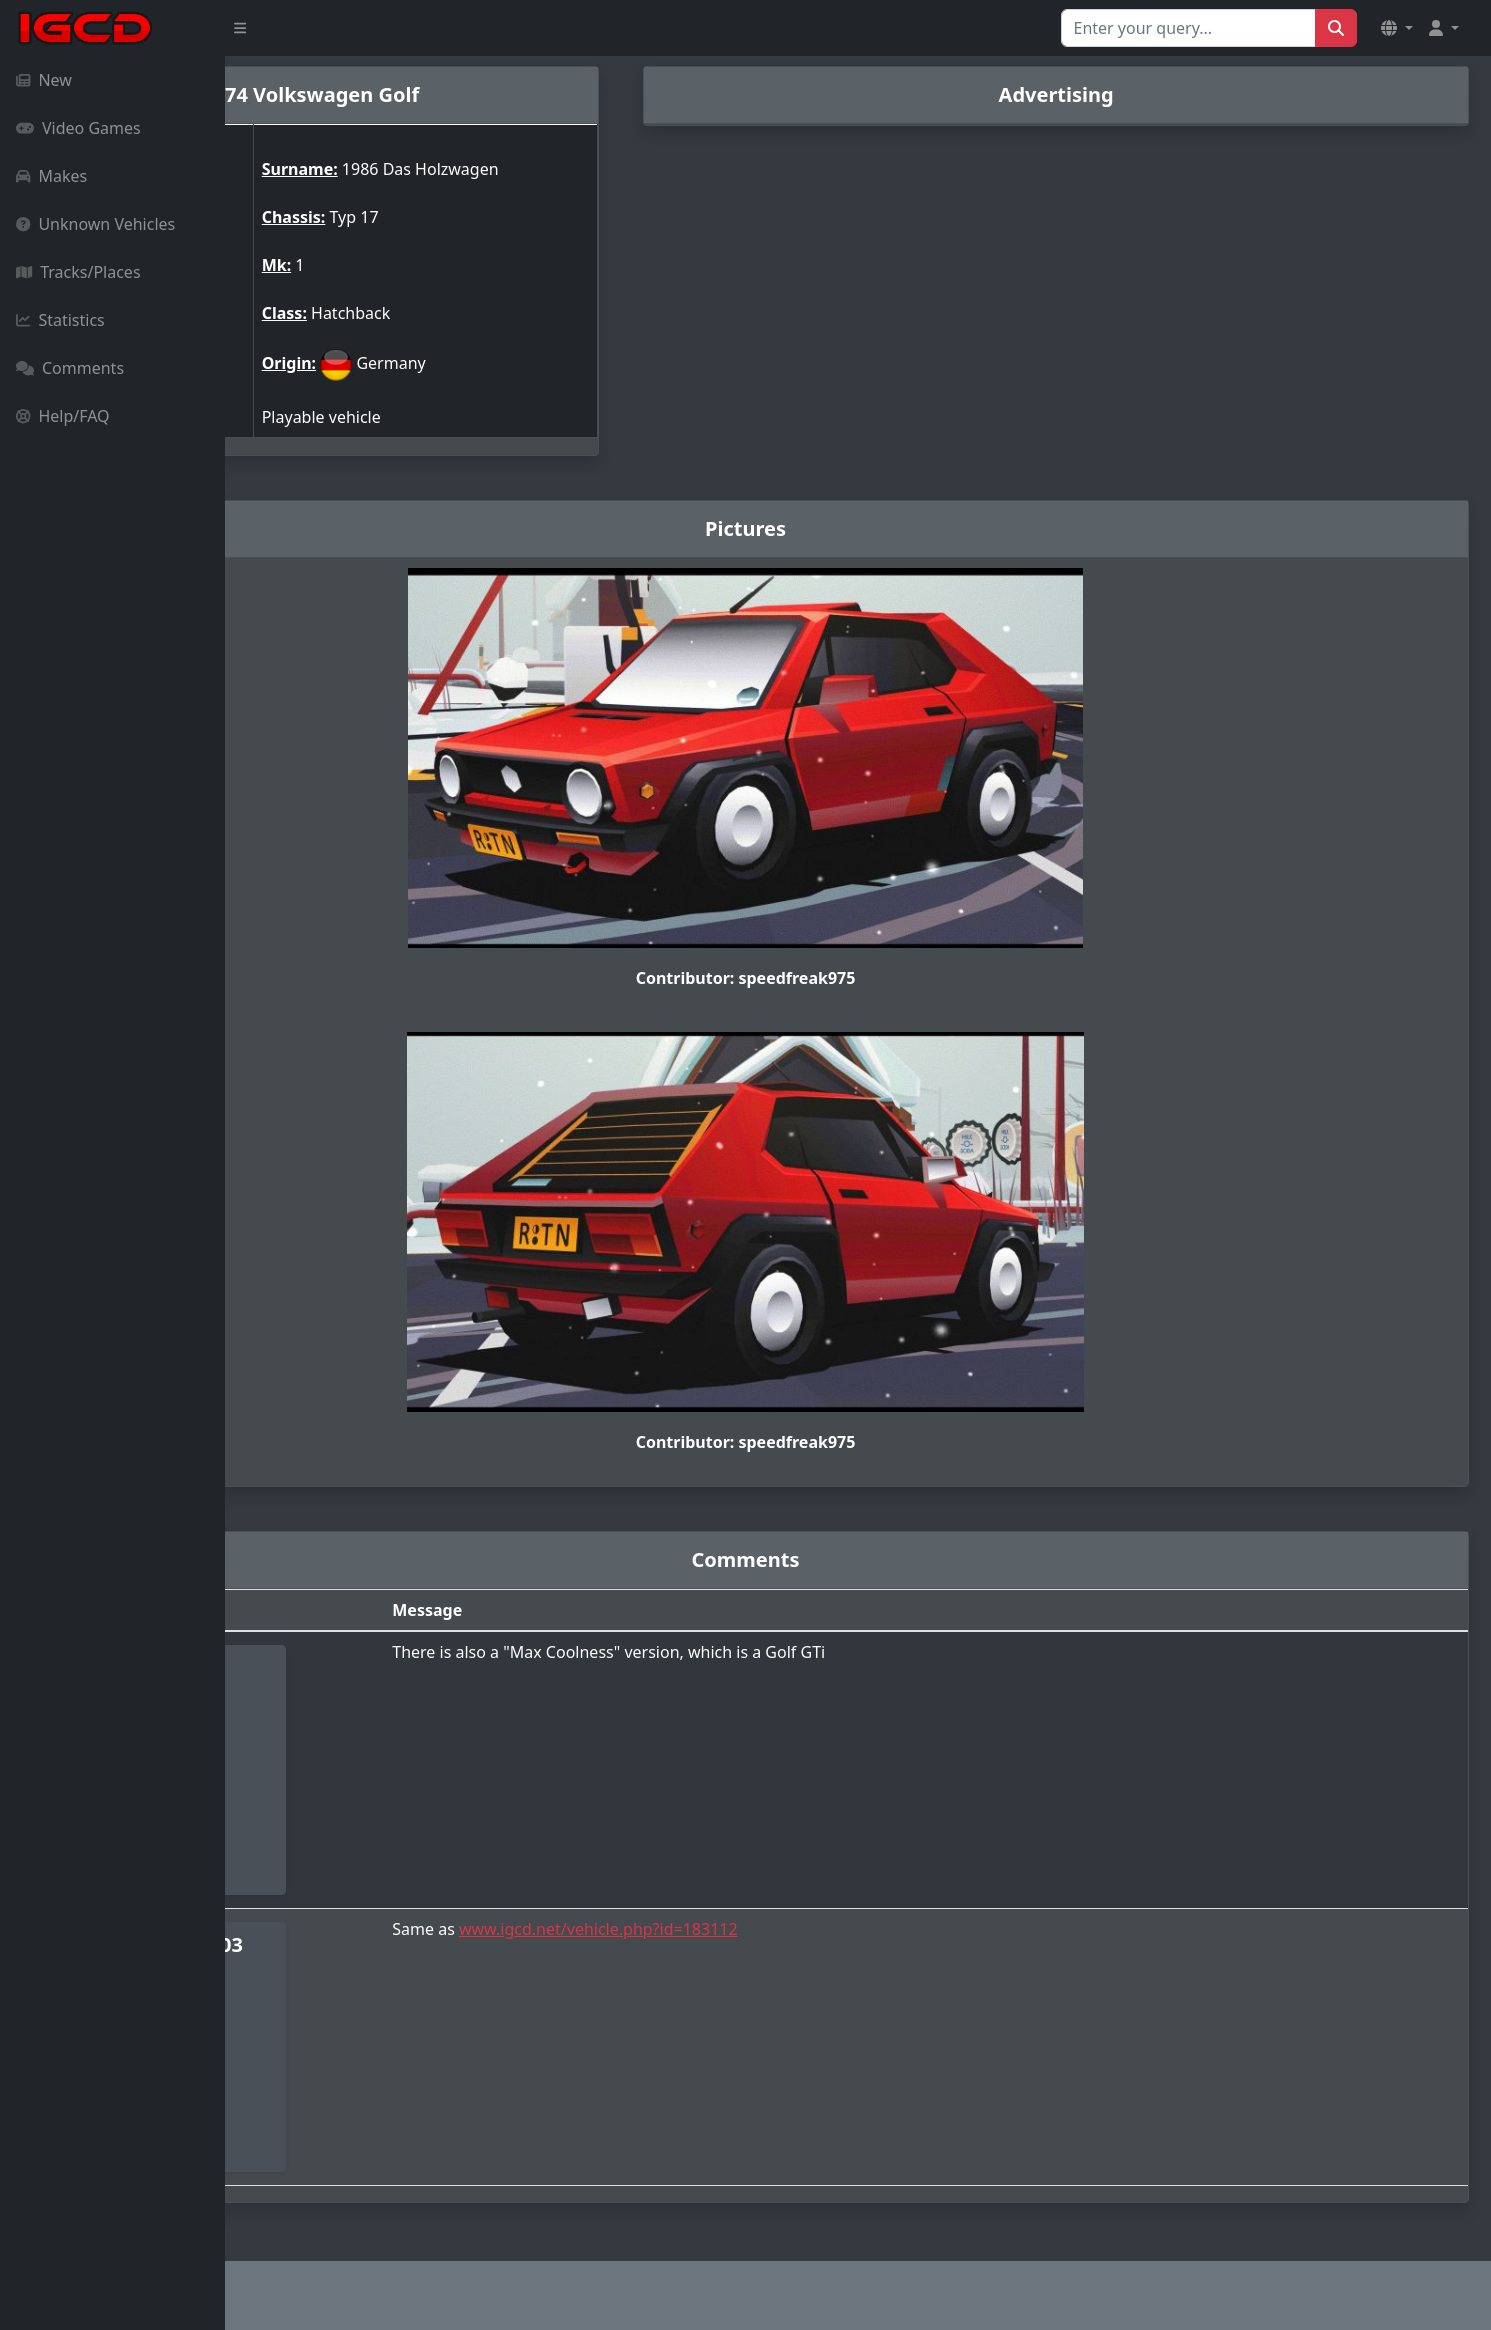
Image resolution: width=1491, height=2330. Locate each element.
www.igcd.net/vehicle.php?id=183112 (767, 1929)
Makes (51, 176)
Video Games (78, 128)
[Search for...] (1188, 28)
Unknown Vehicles (95, 224)
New (44, 80)
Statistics (60, 320)
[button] (1397, 28)
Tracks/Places (78, 272)
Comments (70, 368)
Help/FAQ (63, 416)
